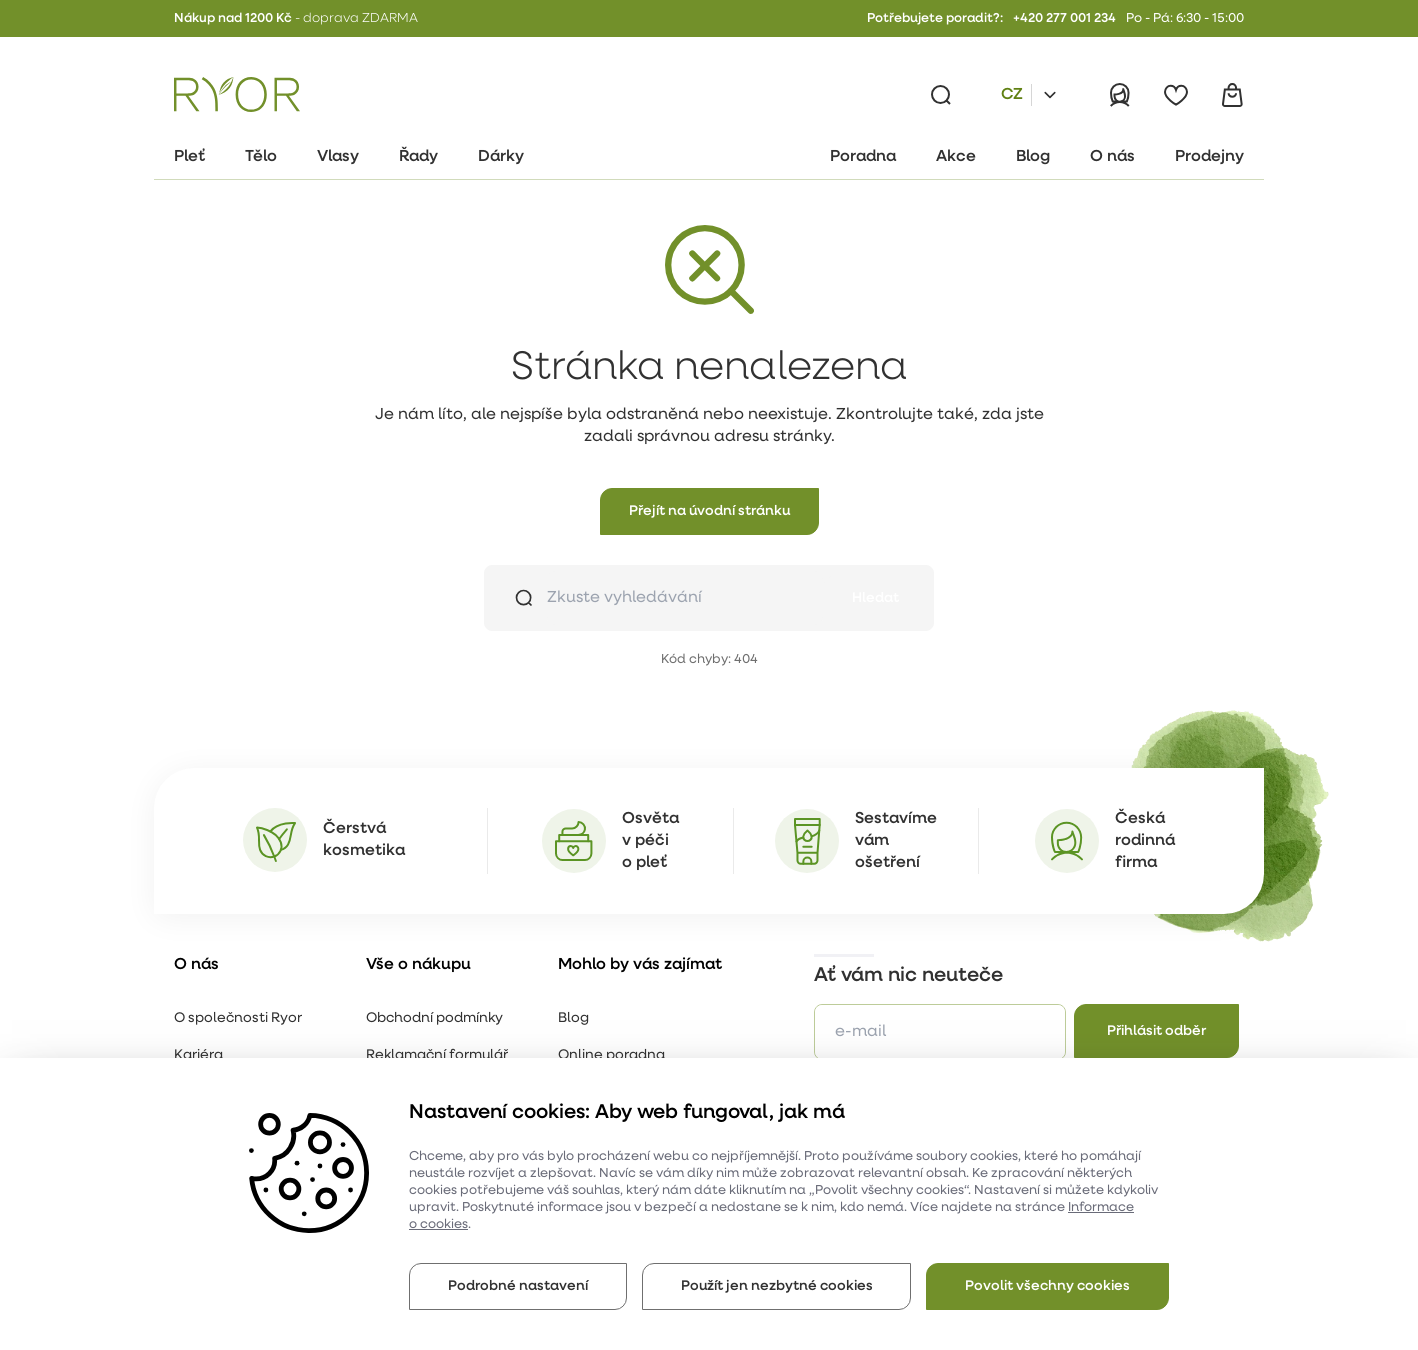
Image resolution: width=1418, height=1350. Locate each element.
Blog (573, 1018)
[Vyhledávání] (941, 95)
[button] (709, 511)
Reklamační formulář (437, 1055)
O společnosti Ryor (238, 1018)
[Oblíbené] (1176, 95)
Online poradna (611, 1055)
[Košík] (1232, 95)
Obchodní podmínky (434, 1018)
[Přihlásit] (1120, 95)
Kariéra (198, 1055)
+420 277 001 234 (1064, 18)
